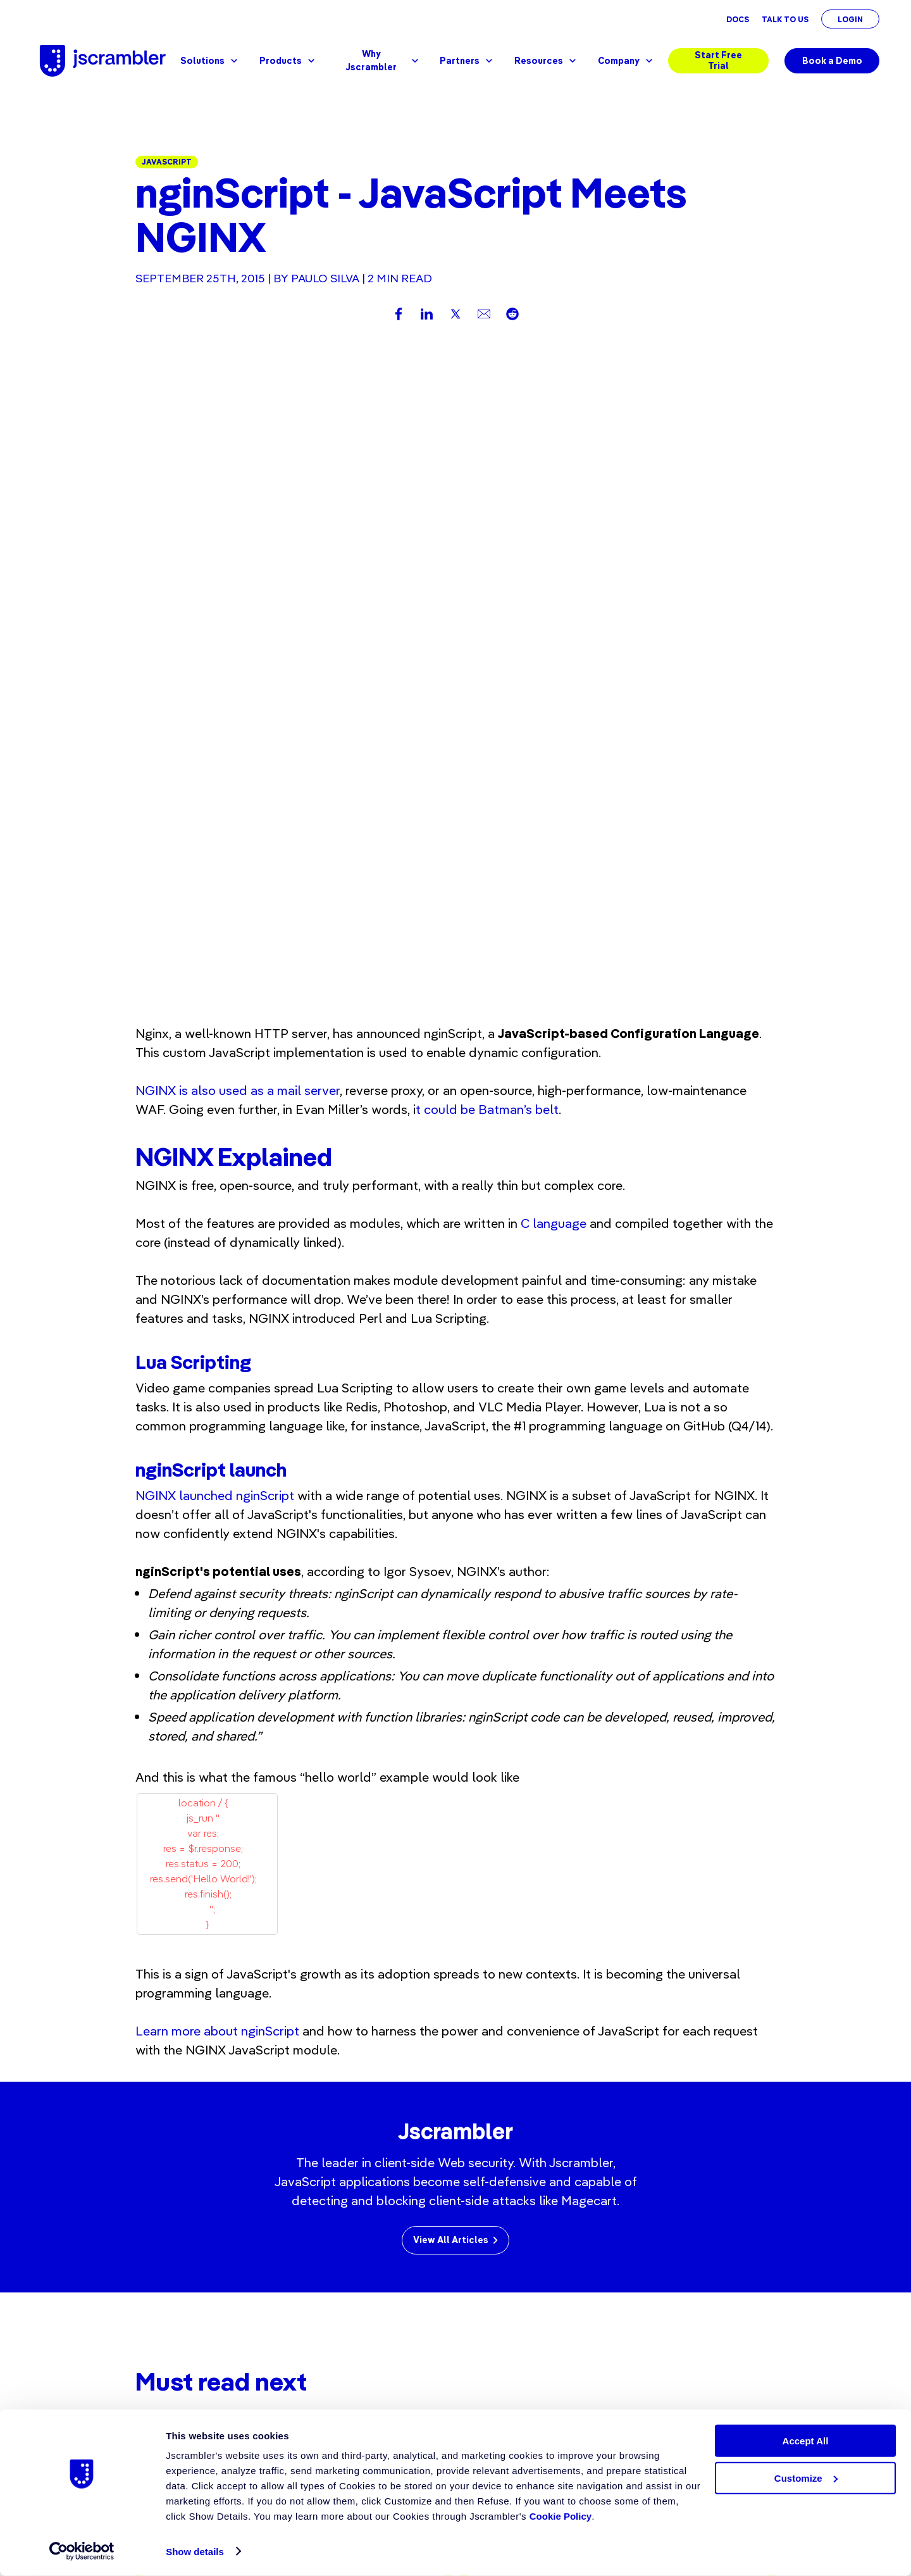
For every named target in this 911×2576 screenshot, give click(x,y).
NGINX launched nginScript (214, 862)
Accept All (806, 2440)
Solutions (210, 61)
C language (553, 590)
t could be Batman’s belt (487, 476)
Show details (195, 2551)
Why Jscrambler (383, 60)
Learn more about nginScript (217, 1397)
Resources (546, 61)
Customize (806, 2478)
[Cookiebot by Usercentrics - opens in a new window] (82, 2551)
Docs (737, 19)
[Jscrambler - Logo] (103, 61)
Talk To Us (785, 19)
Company (626, 61)
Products (288, 61)
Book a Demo (832, 60)
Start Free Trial (718, 60)
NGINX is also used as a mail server (237, 457)
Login (850, 19)
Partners (467, 61)
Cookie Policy (561, 2516)
